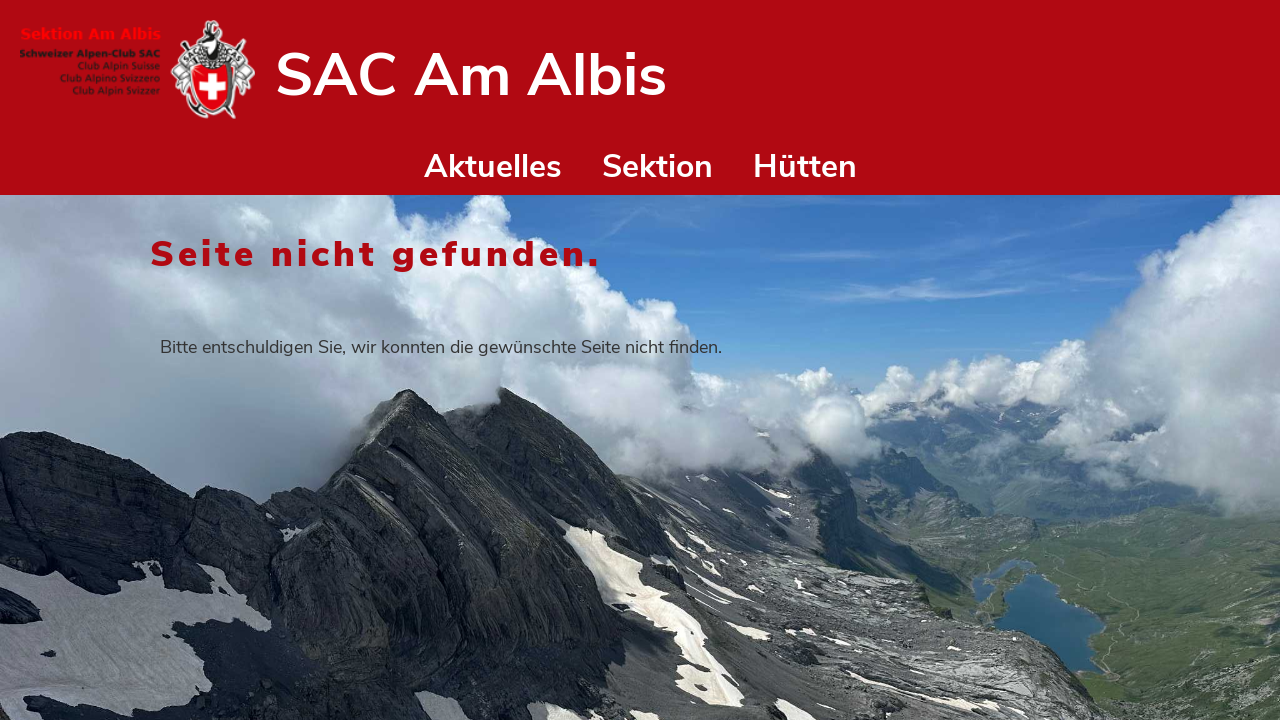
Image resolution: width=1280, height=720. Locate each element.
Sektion (657, 166)
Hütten (805, 166)
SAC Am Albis (471, 75)
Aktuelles (493, 166)
